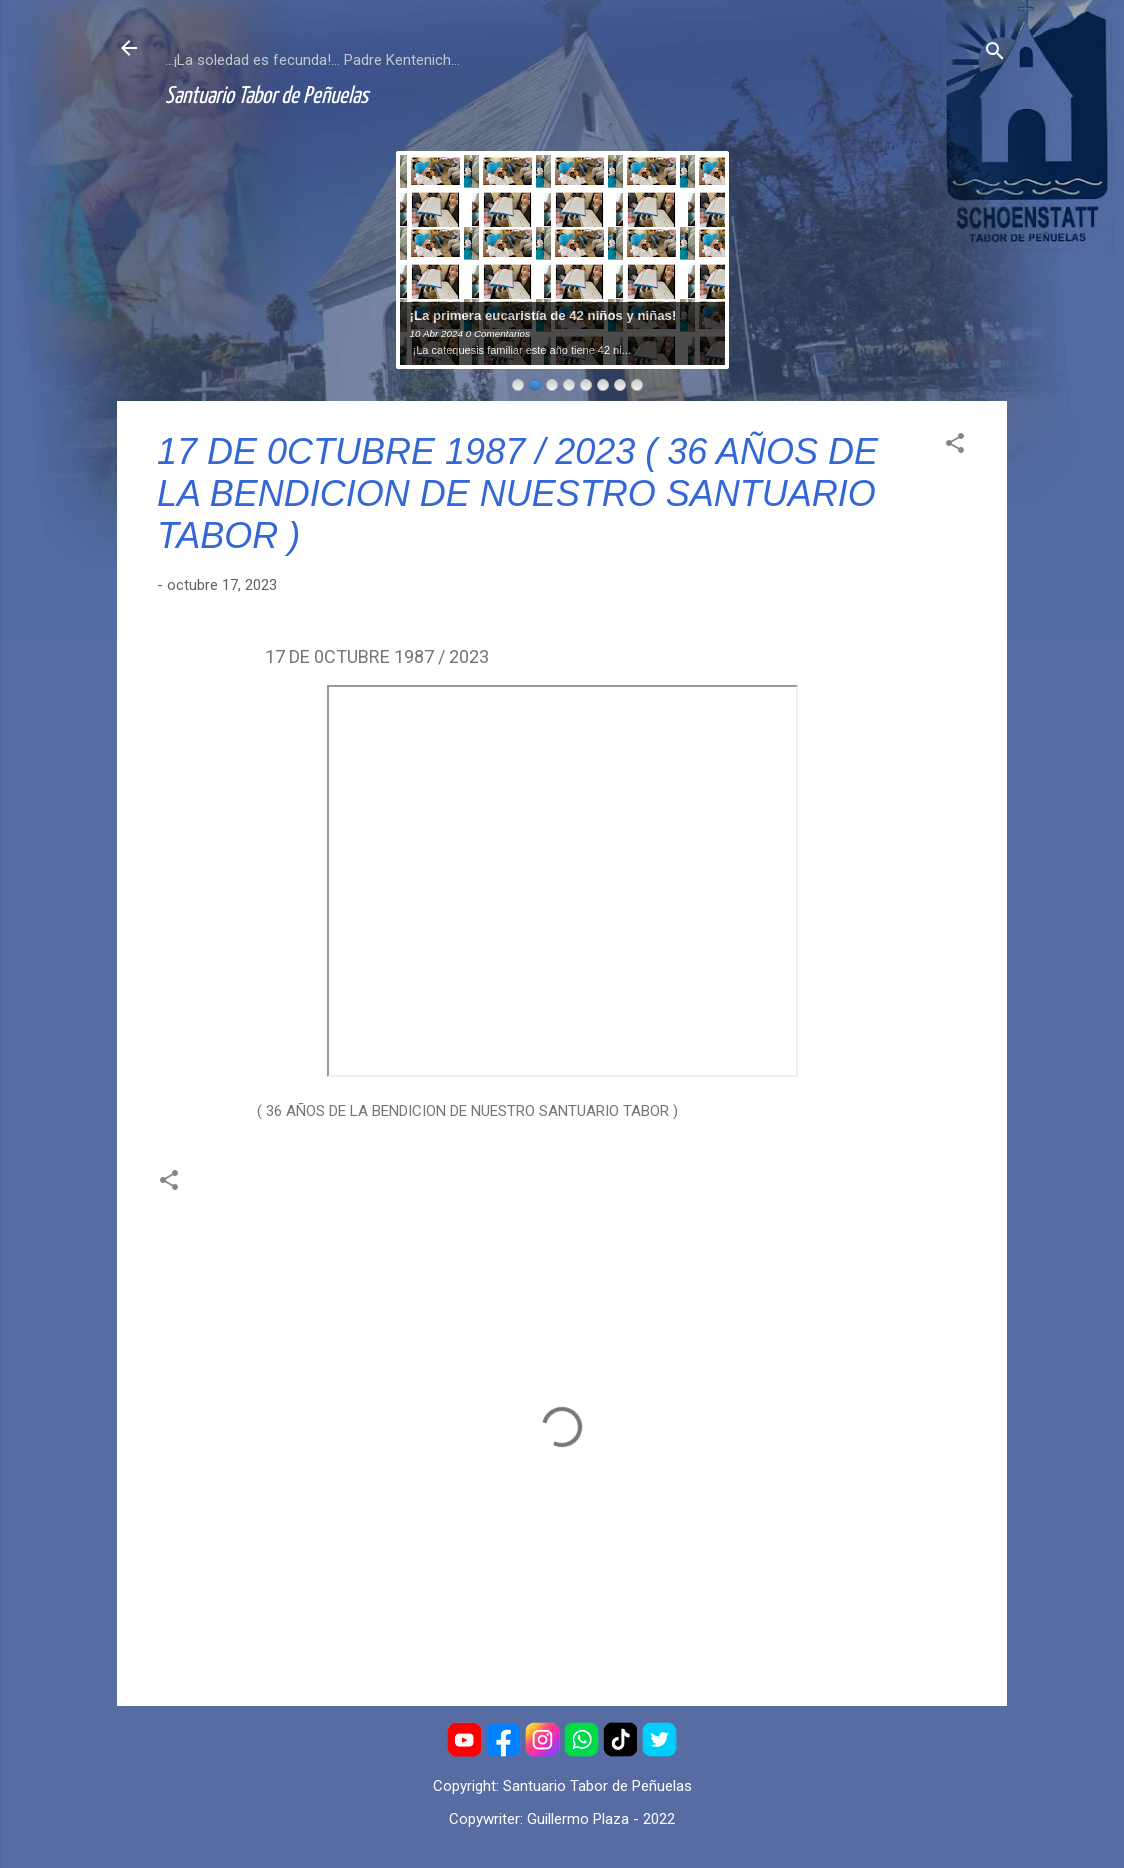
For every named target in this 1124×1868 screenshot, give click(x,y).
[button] (955, 446)
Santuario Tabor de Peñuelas (266, 96)
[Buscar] (995, 54)
